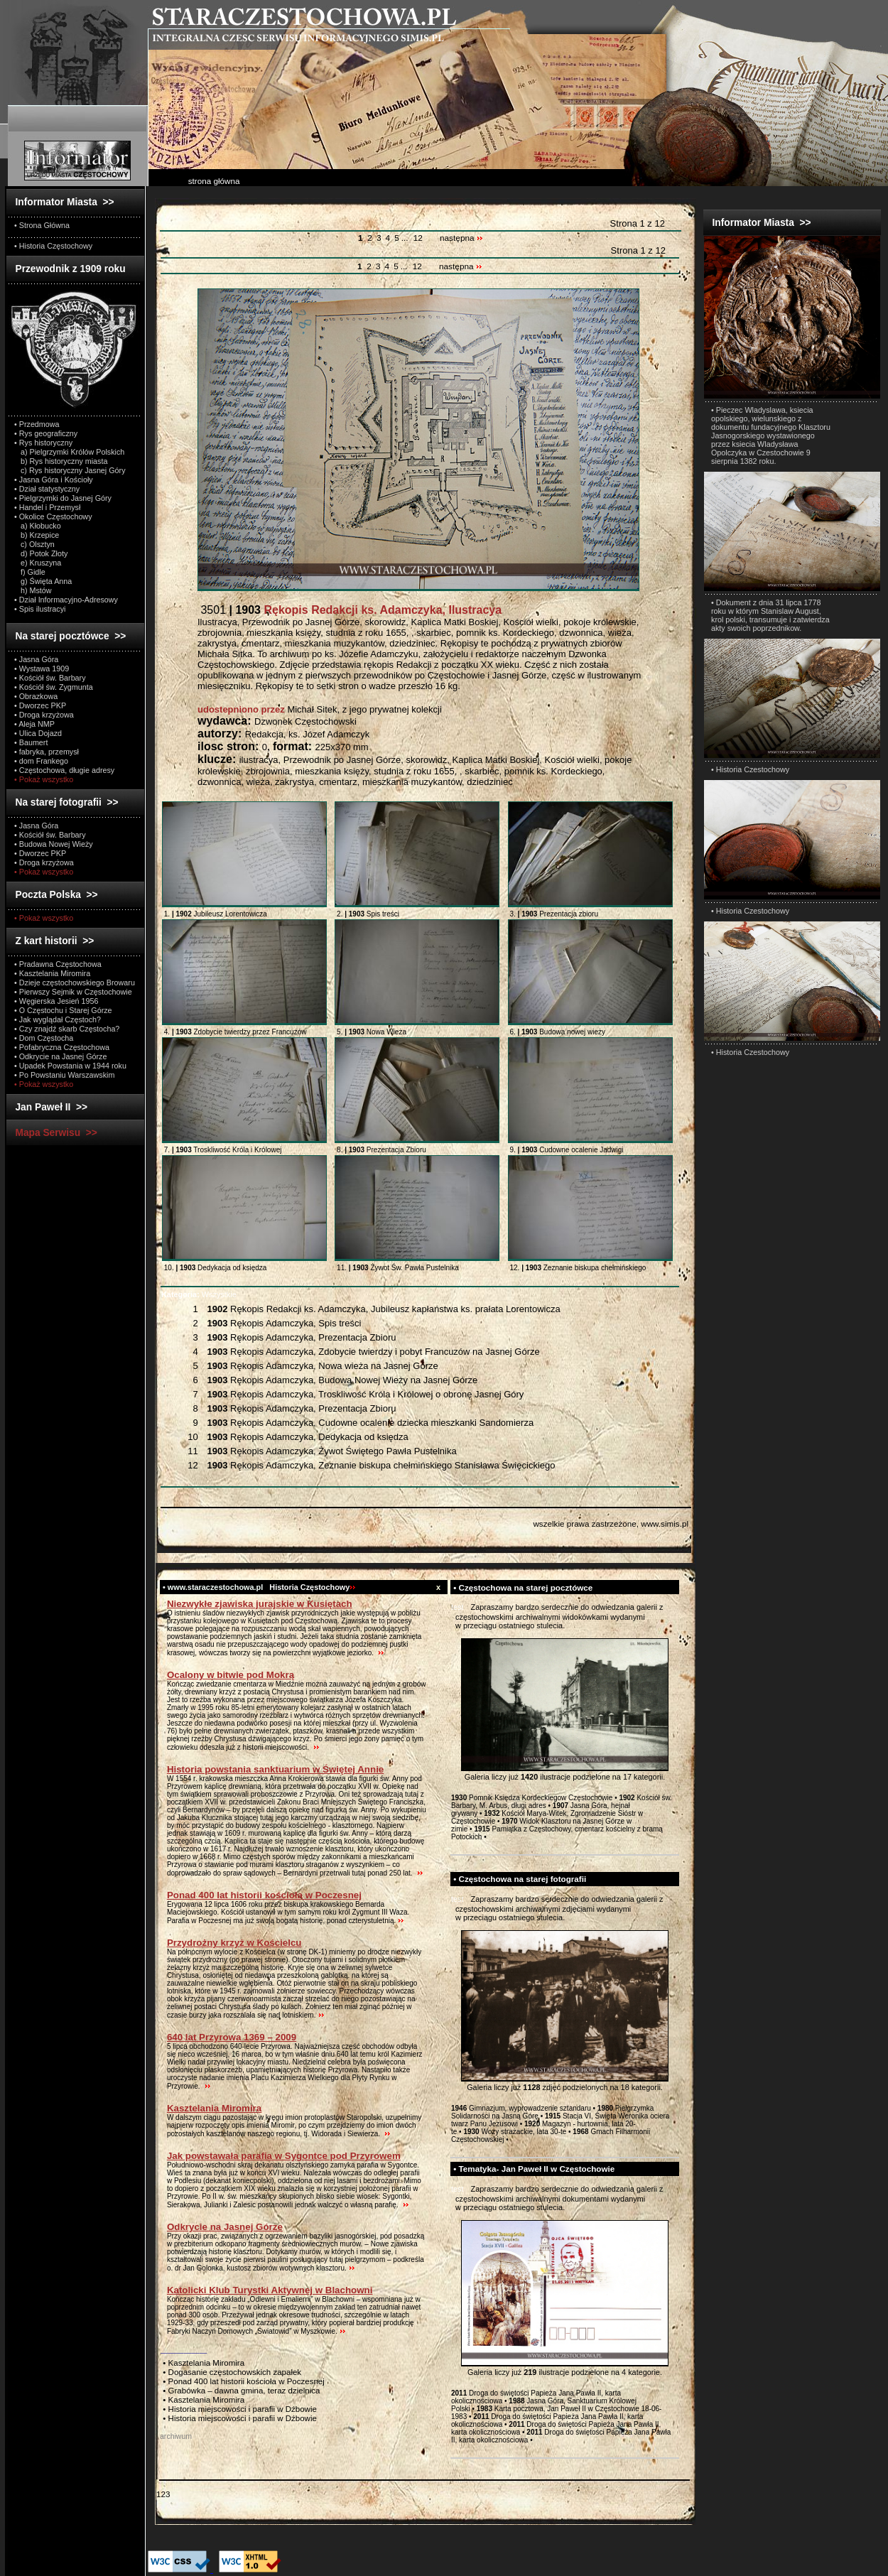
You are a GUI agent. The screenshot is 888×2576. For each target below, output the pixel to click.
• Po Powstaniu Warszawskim (64, 1075)
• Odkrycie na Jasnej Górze (60, 1056)
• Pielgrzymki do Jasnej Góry (63, 498)
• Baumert (31, 742)
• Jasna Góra (36, 659)
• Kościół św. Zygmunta (53, 687)
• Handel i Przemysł (47, 507)
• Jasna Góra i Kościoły (53, 479)
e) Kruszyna (37, 562)
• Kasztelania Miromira (52, 973)
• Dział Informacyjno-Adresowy (66, 599)
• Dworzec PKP (40, 705)
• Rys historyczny (43, 442)
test (457, 1607)
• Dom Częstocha (43, 1038)
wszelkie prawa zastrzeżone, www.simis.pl (610, 1523)
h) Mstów (33, 590)
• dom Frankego (41, 761)
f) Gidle (29, 572)
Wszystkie (199, 1294)
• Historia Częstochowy (53, 246)
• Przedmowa (37, 424)
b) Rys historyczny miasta (60, 461)
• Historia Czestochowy (750, 769)
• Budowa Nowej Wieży (53, 844)
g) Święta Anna (43, 581)
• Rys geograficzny (45, 433)
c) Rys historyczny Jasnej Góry (70, 470)
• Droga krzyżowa (44, 714)
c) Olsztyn (34, 544)
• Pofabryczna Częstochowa (61, 1047)
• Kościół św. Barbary (50, 677)
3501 (349, 610)
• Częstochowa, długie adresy (64, 770)
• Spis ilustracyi (39, 609)
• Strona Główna (42, 225)
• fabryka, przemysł (46, 751)
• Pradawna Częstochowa (58, 964)
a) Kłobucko (37, 525)
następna (461, 238)
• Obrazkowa (36, 696)
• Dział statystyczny (47, 489)
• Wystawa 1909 (41, 668)
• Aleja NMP (34, 724)
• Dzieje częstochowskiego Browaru (74, 982)
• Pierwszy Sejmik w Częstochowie (73, 991)
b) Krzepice (36, 535)
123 (163, 2494)
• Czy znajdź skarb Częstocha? (66, 1028)
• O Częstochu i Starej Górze (63, 1010)
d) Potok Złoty (40, 553)
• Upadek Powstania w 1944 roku (70, 1065)
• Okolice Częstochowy (53, 516)
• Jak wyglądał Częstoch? (57, 1019)
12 (418, 238)
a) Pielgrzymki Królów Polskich (69, 452)
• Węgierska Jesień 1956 (56, 1001)
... (406, 238)
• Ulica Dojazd (38, 733)
